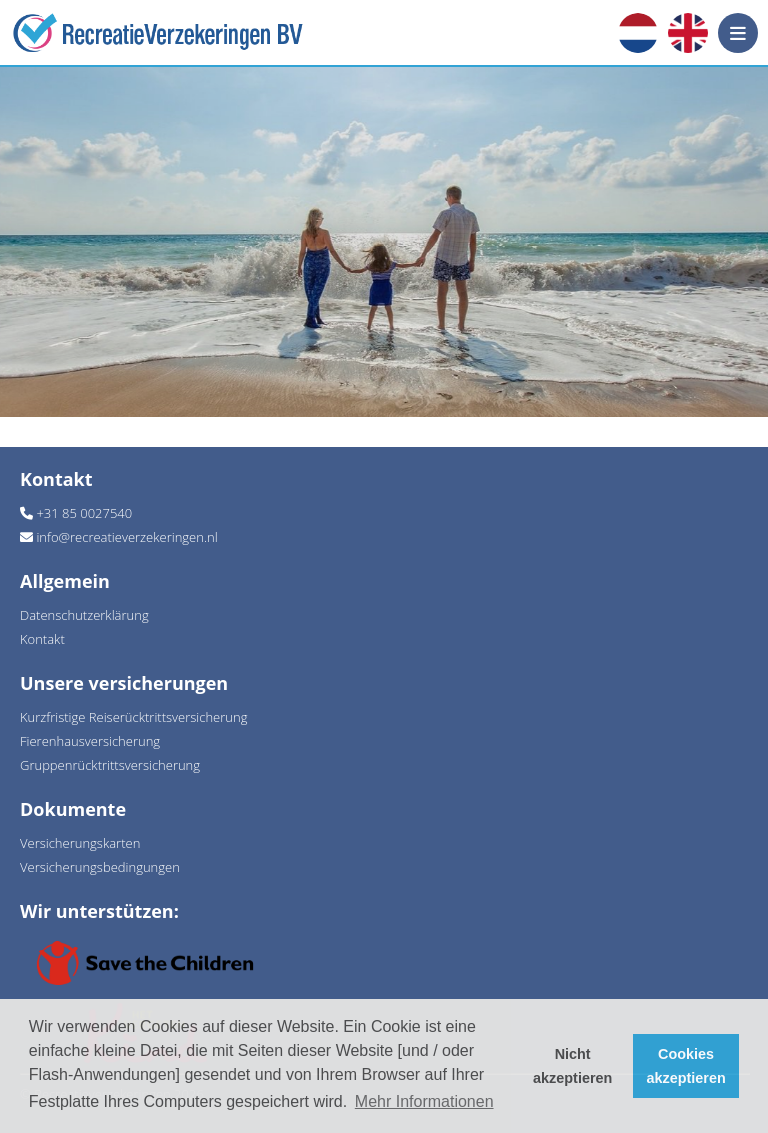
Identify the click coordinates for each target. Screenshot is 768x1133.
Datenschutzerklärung (84, 615)
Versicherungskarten (80, 843)
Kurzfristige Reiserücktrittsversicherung (133, 717)
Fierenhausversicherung (90, 741)
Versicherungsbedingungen (100, 867)
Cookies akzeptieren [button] (686, 1066)
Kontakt (42, 639)
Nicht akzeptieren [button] (572, 1066)
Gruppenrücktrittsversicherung (110, 765)
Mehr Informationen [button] (424, 1101)
